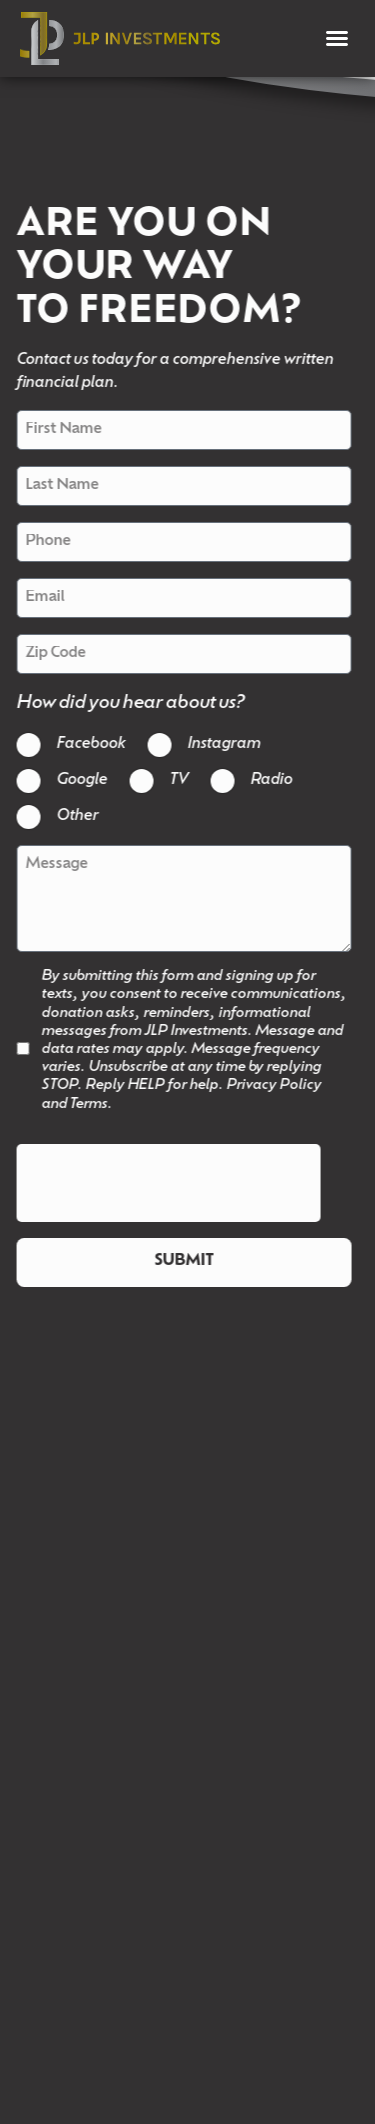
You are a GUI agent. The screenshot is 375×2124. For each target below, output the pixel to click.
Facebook (83, 744)
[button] (337, 38)
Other (70, 816)
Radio (264, 780)
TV (171, 780)
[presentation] (161, 1184)
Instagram (216, 744)
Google (74, 780)
